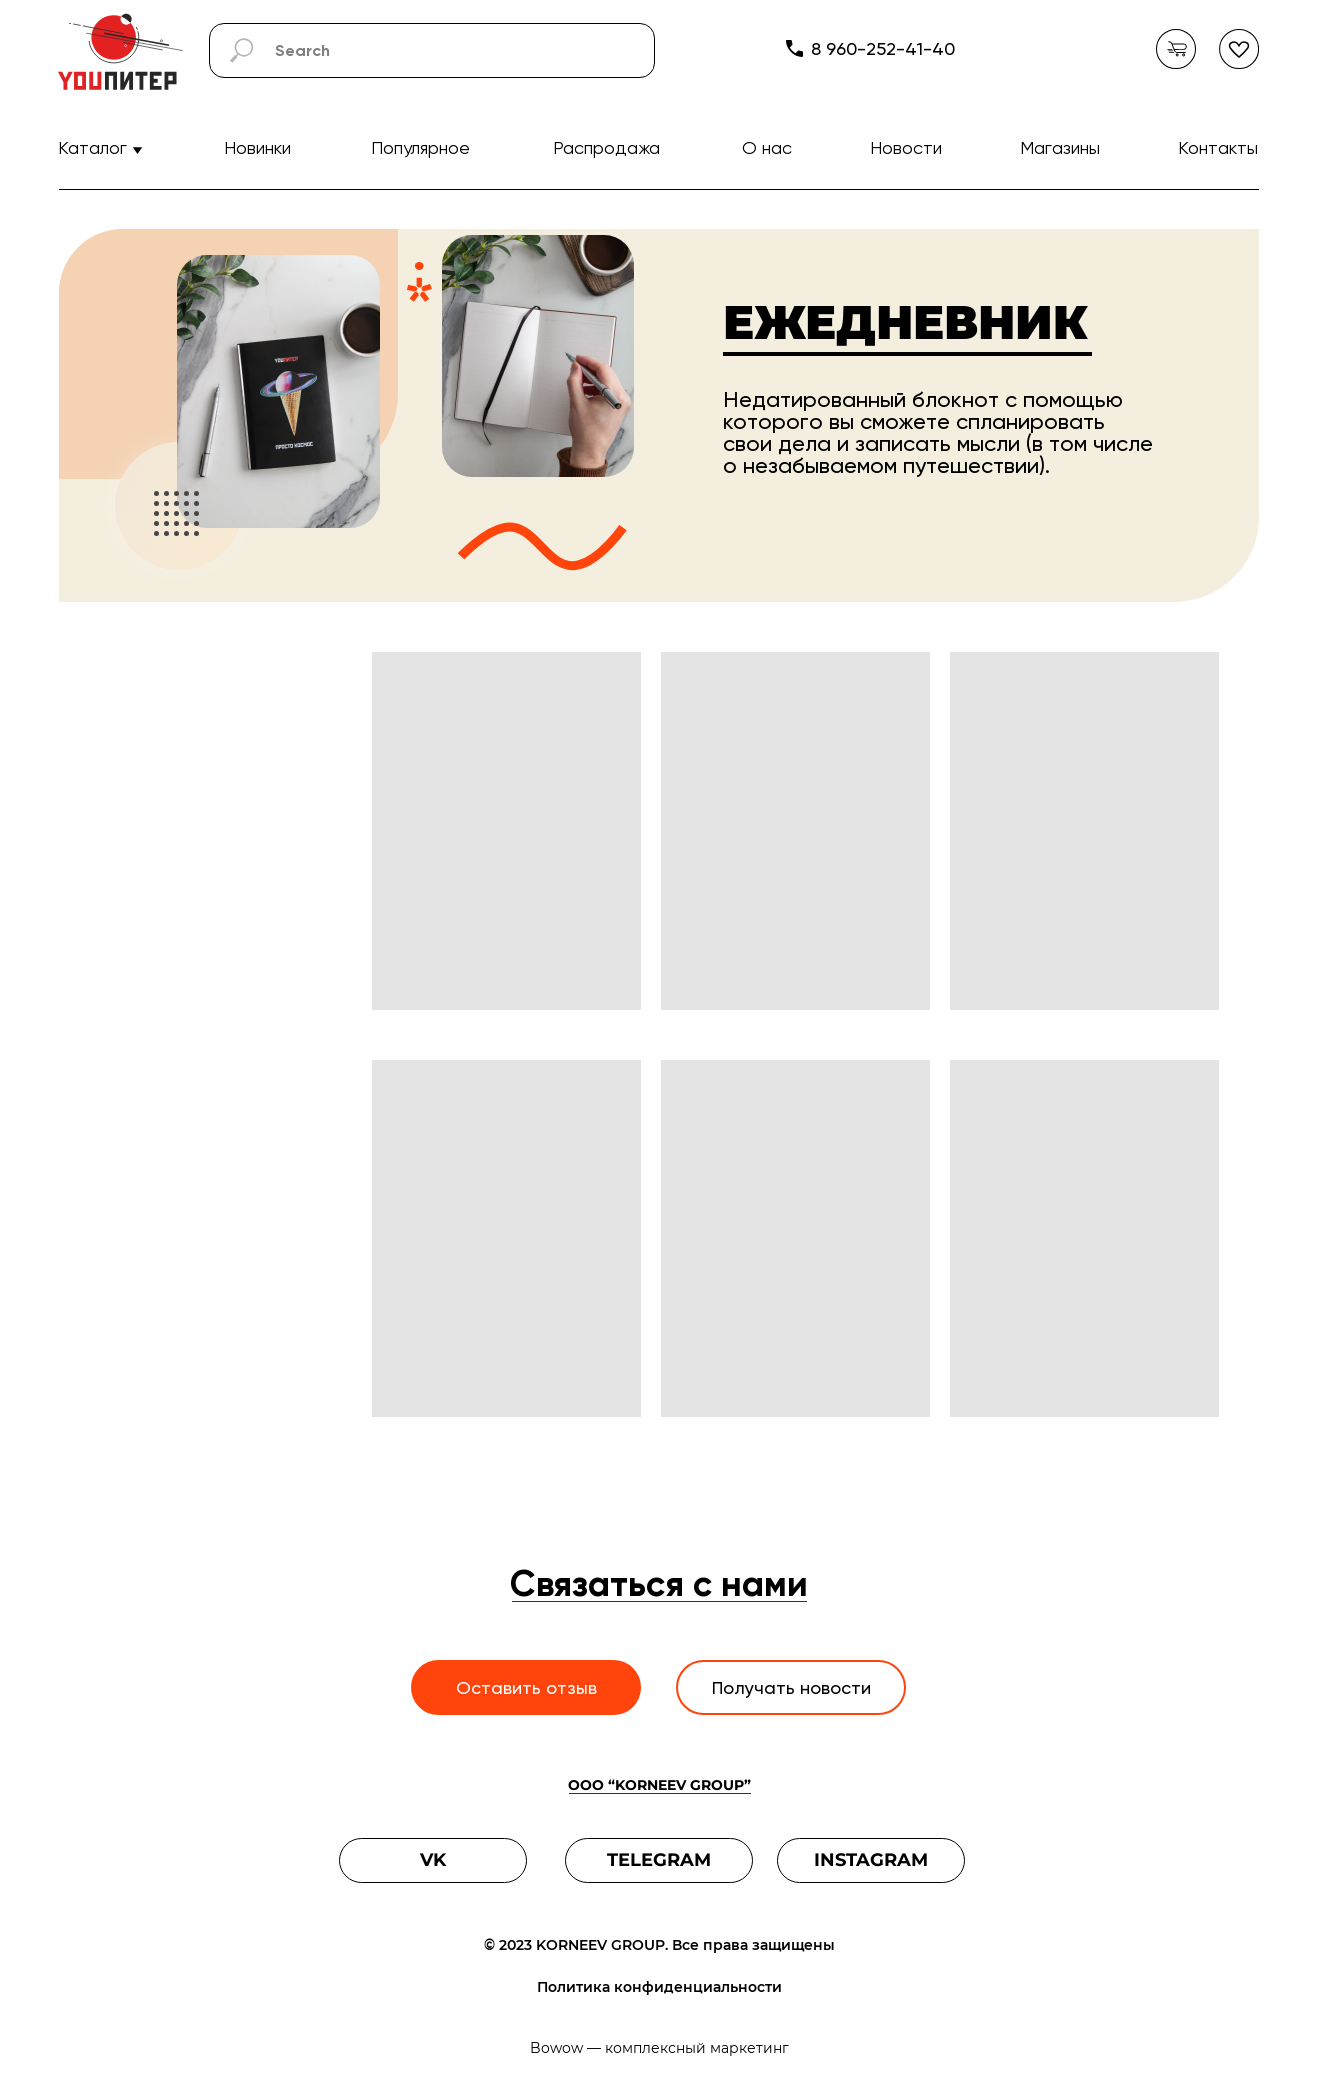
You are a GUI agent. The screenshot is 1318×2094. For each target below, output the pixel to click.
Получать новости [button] (791, 1687)
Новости (906, 147)
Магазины (1060, 147)
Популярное (420, 147)
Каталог (92, 147)
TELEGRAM (659, 1860)
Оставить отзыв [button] (526, 1687)
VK (433, 1860)
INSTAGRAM (871, 1860)
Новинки (257, 147)
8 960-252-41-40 (883, 48)
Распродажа (606, 147)
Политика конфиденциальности (659, 1987)
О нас (767, 147)
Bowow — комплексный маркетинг (659, 2048)
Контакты (1218, 147)
